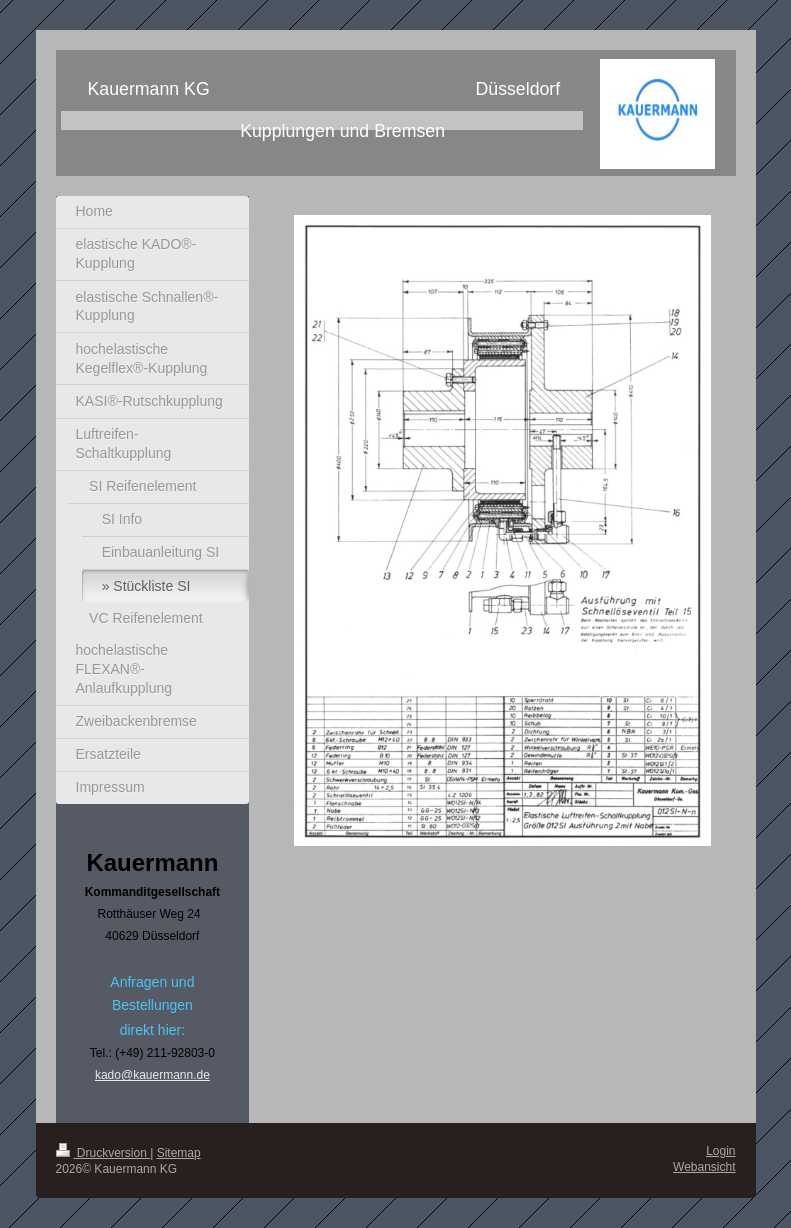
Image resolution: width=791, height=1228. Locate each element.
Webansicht (704, 1167)
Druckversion (103, 1153)
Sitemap (179, 1153)
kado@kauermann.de (152, 1075)
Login (720, 1151)
